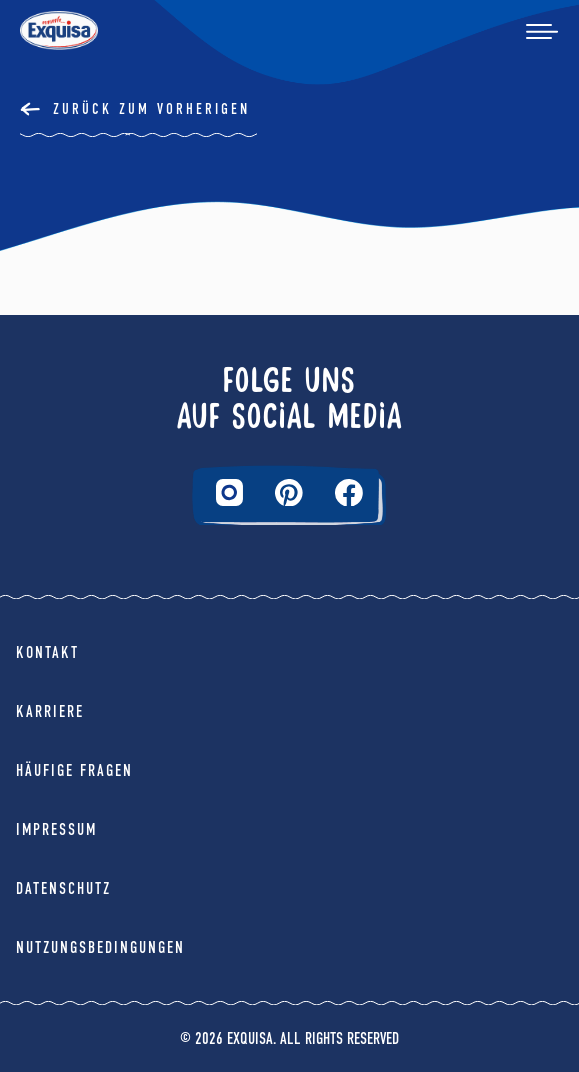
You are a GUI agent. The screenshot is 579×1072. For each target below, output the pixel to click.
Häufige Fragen (74, 770)
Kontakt (47, 652)
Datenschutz (63, 888)
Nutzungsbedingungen (100, 947)
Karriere (50, 711)
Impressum (56, 829)
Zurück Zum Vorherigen (151, 109)
